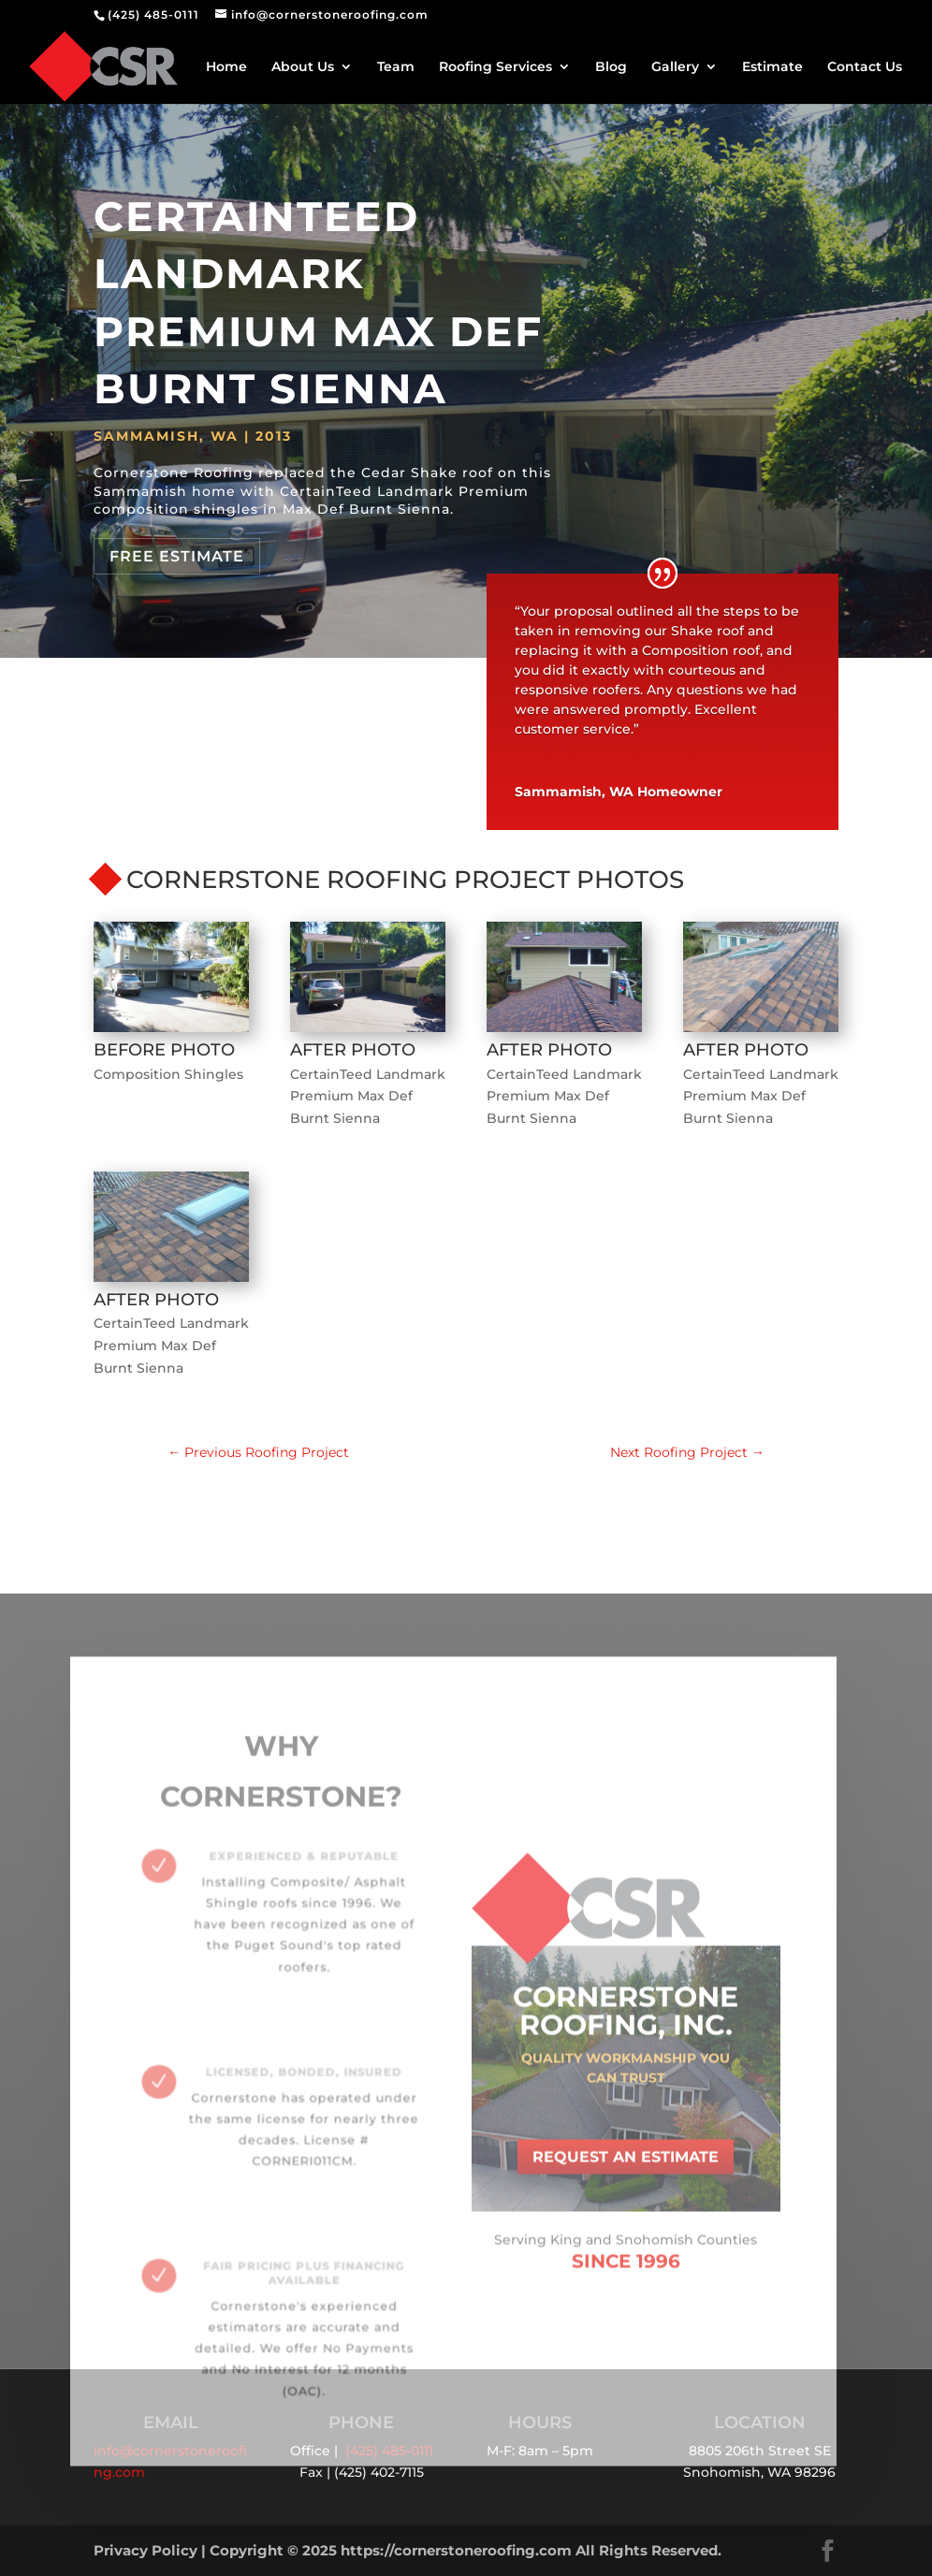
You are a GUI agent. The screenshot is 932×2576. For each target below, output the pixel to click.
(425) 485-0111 (153, 14)
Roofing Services (495, 67)
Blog (611, 67)
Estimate (772, 67)
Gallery (675, 67)
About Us (302, 67)
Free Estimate (176, 556)
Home (226, 67)
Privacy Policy (145, 2550)
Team (396, 67)
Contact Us (864, 67)
